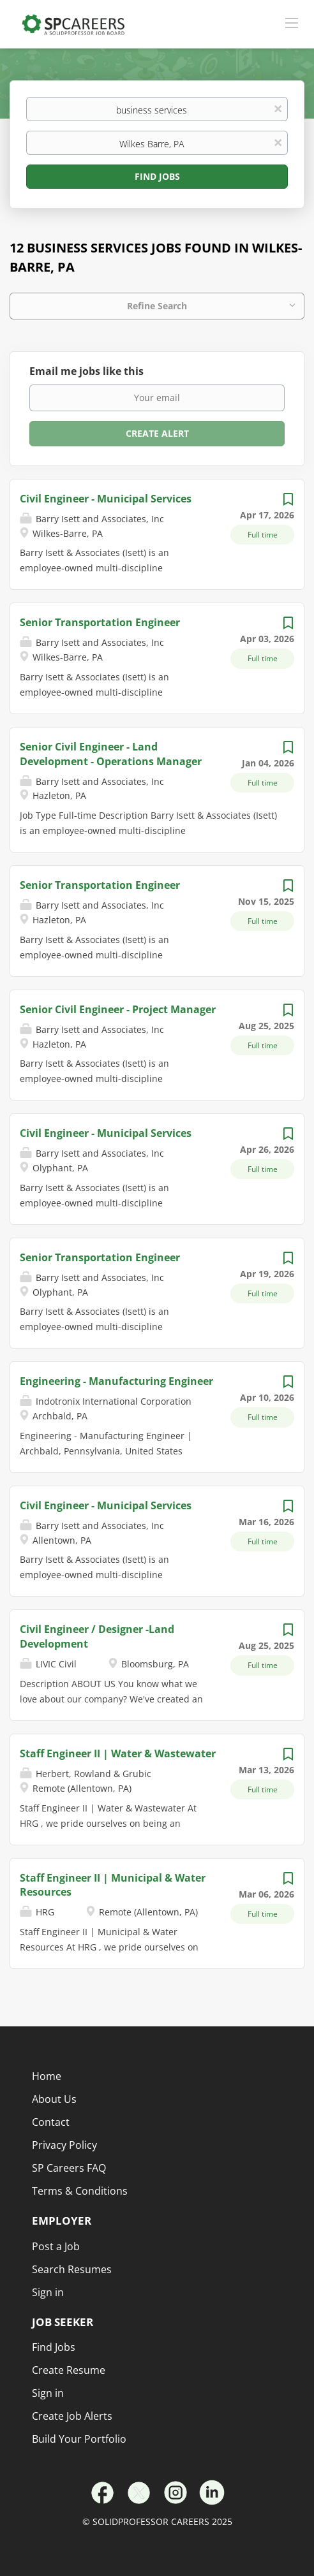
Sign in (48, 2393)
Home (46, 2076)
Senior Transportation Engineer (100, 622)
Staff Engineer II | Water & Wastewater (118, 1753)
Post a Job (56, 2246)
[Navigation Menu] (291, 22)
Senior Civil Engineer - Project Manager (118, 1009)
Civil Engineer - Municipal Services (105, 499)
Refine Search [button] (157, 306)
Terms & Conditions (80, 2191)
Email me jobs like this (86, 371)
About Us (54, 2099)
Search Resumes (72, 2269)
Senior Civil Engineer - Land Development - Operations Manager (111, 754)
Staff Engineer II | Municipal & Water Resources (113, 1885)
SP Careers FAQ (69, 2168)
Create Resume (68, 2370)
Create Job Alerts (72, 2416)
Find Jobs (157, 176)
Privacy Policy (64, 2145)
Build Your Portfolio (79, 2439)
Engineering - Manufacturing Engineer (116, 1381)
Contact (51, 2122)
